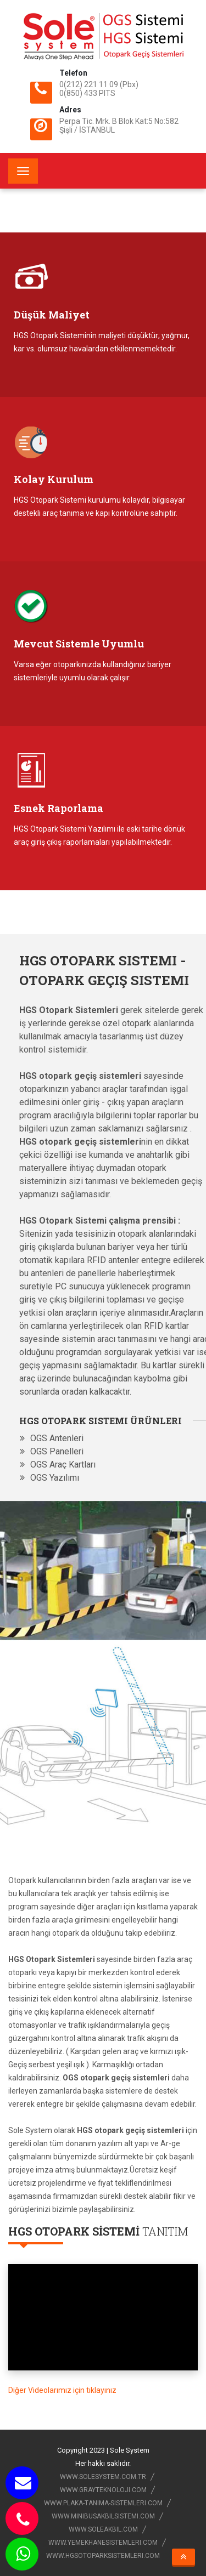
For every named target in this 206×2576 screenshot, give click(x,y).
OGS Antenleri (56, 1438)
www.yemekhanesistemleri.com (103, 2542)
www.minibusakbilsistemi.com (103, 2516)
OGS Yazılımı (54, 1477)
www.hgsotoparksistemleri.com (103, 2556)
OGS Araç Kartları (63, 1464)
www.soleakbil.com (103, 2529)
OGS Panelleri (56, 1451)
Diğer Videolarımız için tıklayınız (62, 2390)
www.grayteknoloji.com (103, 2490)
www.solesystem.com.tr (103, 2477)
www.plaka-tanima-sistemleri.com (103, 2503)
